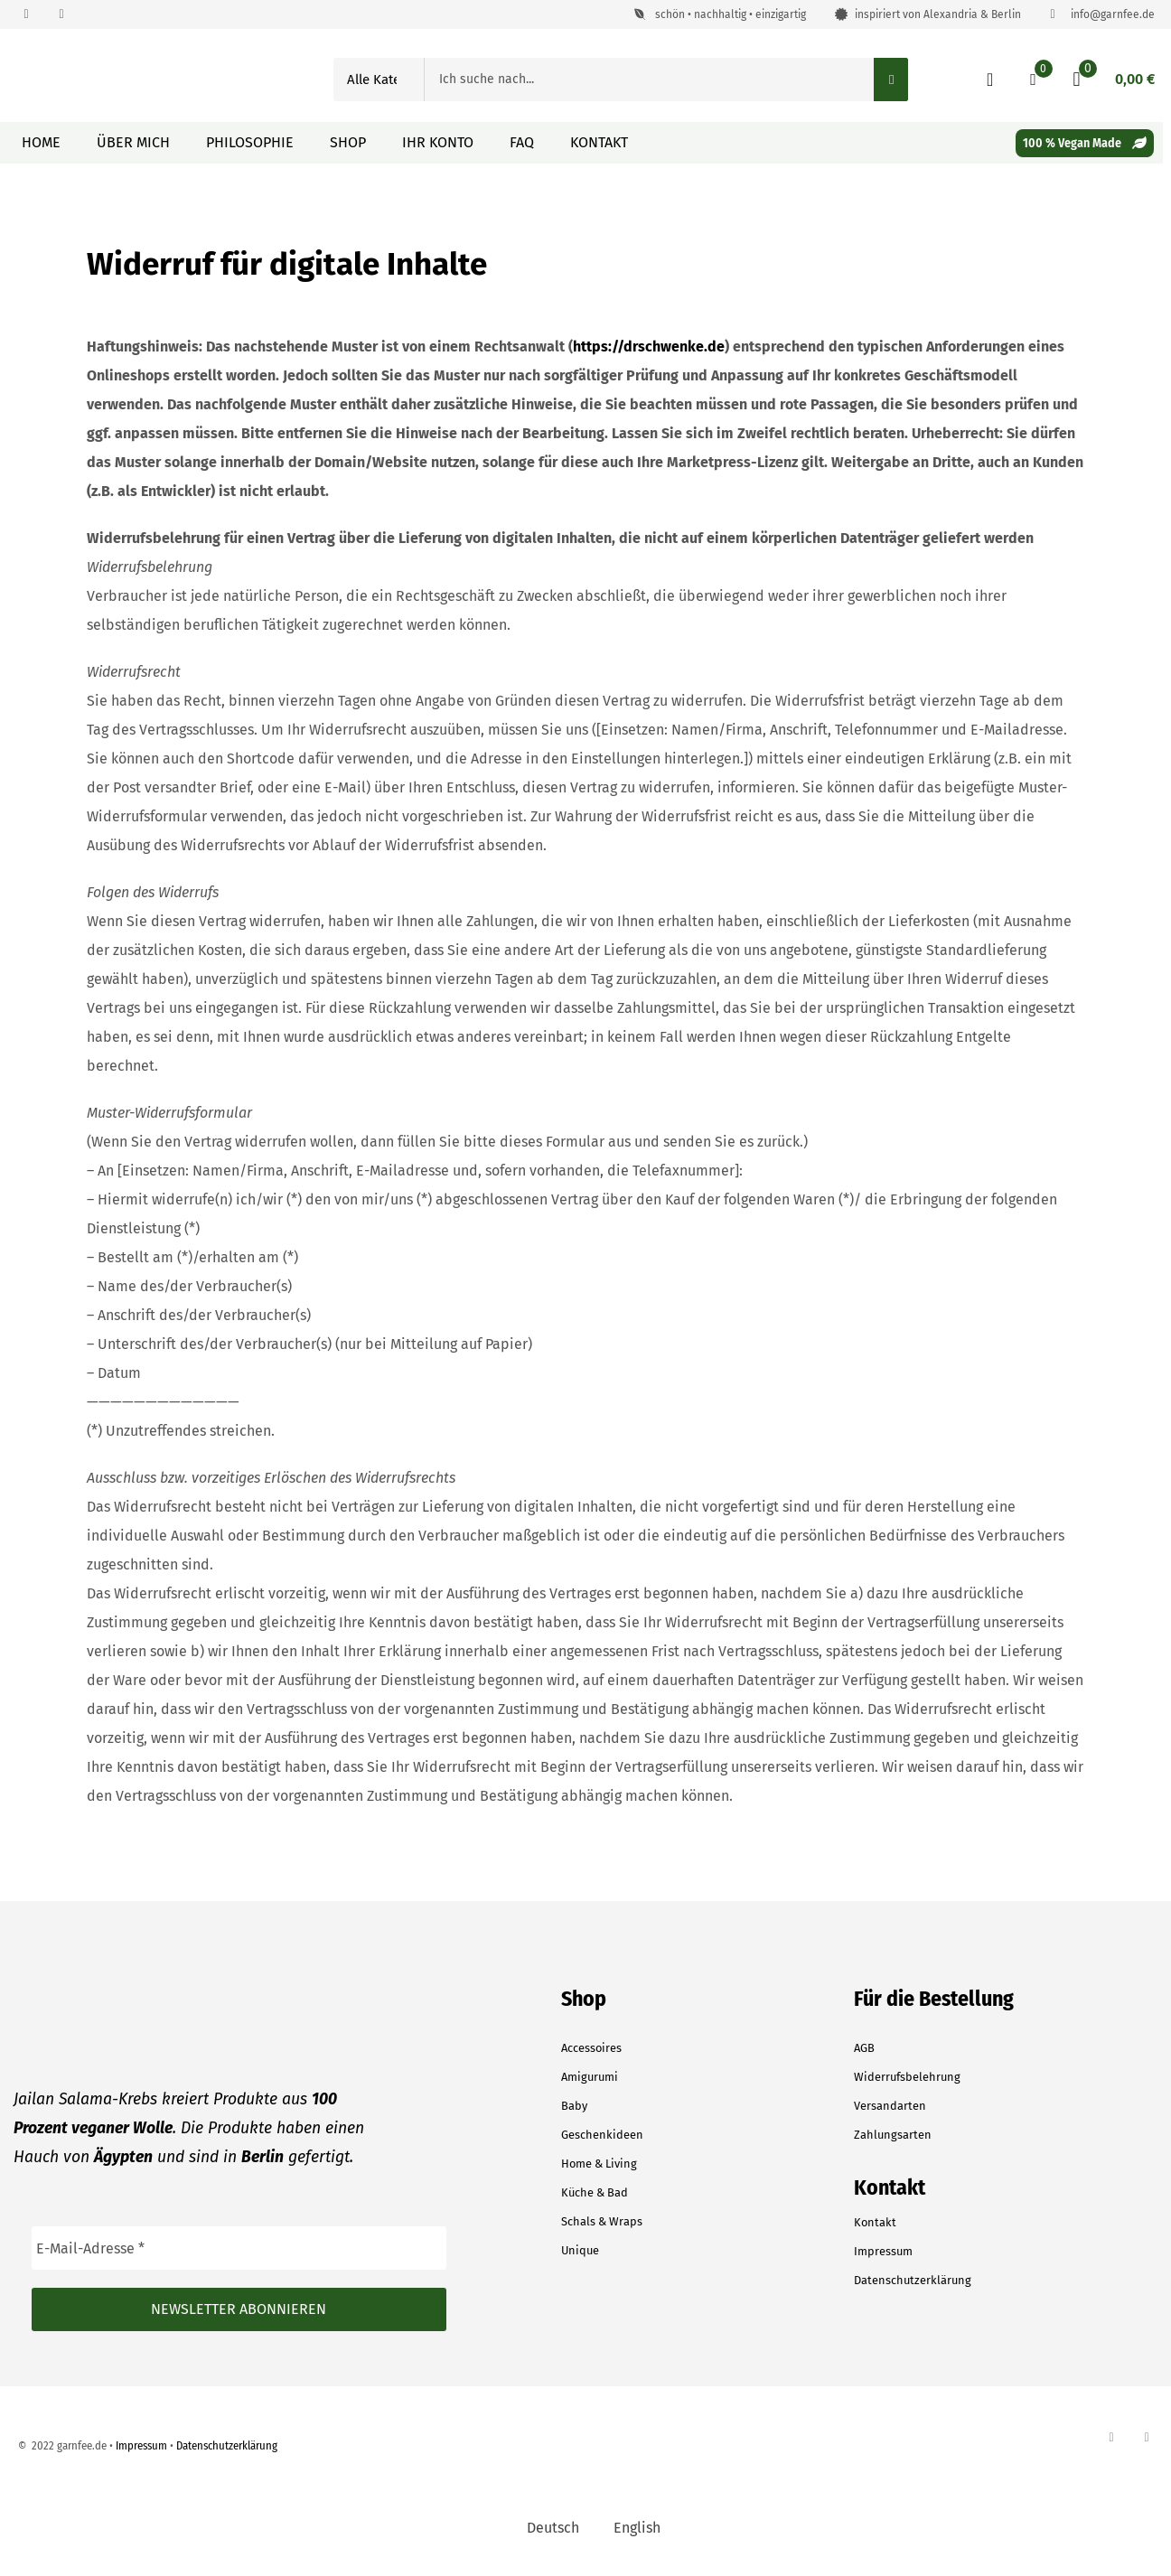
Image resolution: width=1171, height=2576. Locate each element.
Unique (580, 2250)
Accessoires (591, 2048)
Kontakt (599, 142)
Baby (574, 2105)
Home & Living (599, 2163)
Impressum (883, 2251)
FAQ (522, 142)
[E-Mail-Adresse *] (239, 2248)
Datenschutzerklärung (912, 2280)
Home (41, 142)
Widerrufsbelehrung (907, 2077)
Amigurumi (589, 2077)
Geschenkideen (602, 2134)
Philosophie (250, 142)
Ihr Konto (437, 142)
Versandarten (890, 2105)
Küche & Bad (594, 2192)
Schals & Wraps (601, 2221)
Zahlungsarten (893, 2134)
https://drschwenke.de (649, 346)
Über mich (133, 142)
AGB (864, 2048)
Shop (348, 142)
